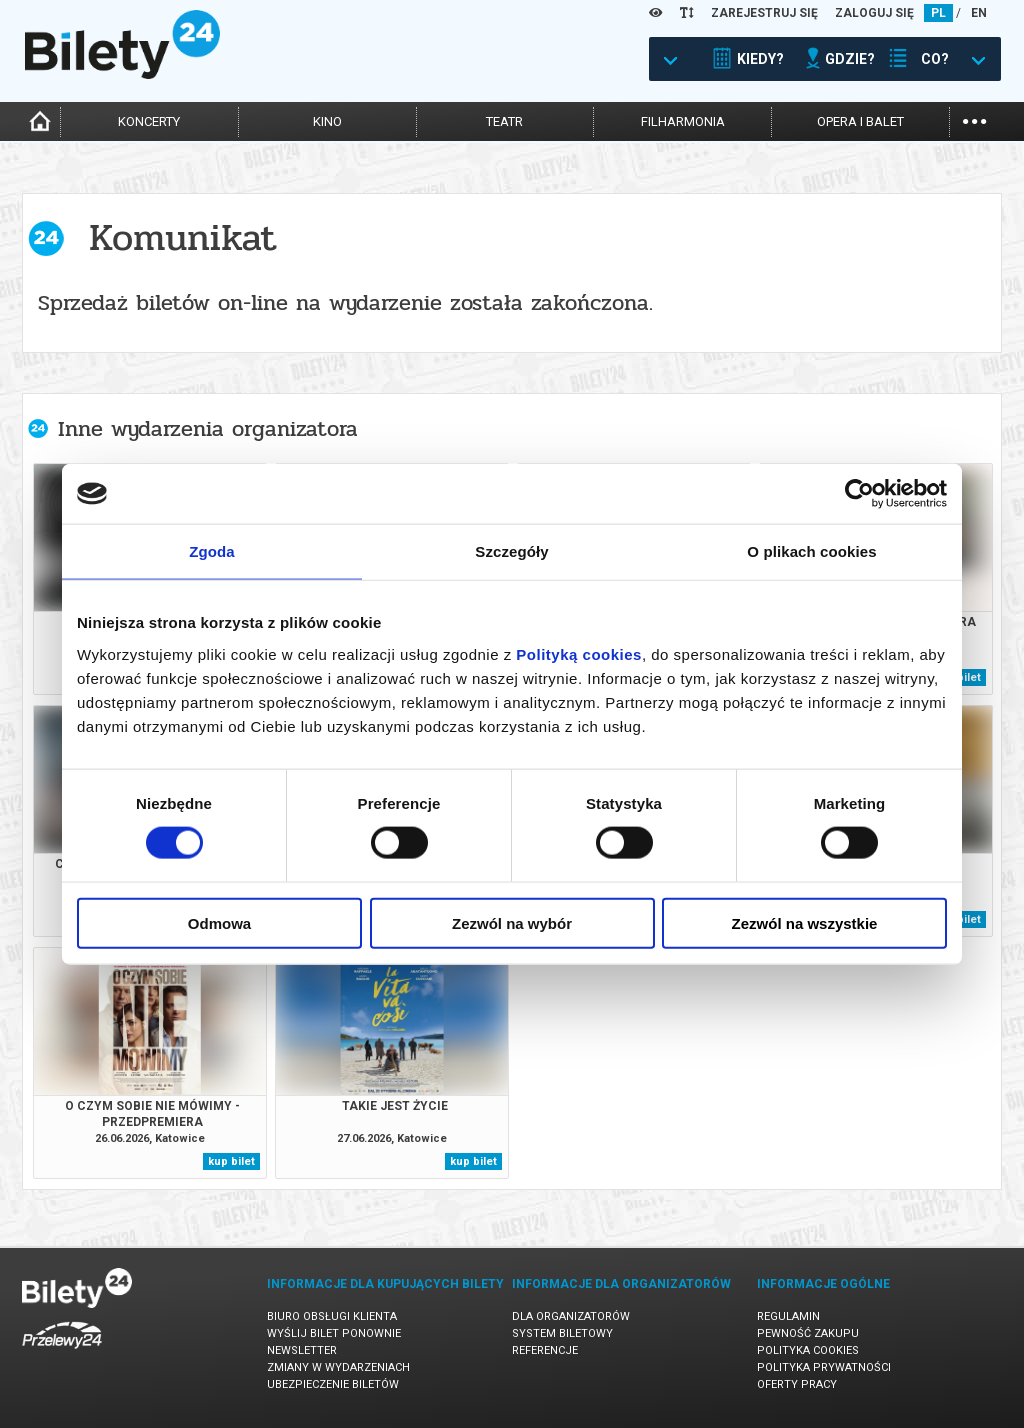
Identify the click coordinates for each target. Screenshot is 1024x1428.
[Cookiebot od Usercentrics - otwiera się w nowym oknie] (859, 494)
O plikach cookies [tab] (811, 551)
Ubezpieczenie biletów (333, 1384)
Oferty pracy (797, 1384)
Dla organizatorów (571, 1316)
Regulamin (788, 1316)
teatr (504, 121)
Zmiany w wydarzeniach (338, 1367)
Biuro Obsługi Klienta (332, 1316)
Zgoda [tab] (212, 551)
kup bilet (231, 1161)
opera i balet (860, 121)
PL (938, 13)
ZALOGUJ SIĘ (874, 13)
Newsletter (302, 1350)
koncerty (149, 121)
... (974, 119)
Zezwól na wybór (512, 922)
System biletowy (562, 1333)
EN (979, 13)
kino (327, 121)
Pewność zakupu (808, 1333)
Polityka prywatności (824, 1367)
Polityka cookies (808, 1350)
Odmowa (219, 922)
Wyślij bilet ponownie (334, 1333)
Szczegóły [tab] (511, 551)
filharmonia (683, 121)
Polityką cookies (579, 653)
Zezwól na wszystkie (805, 922)
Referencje (545, 1350)
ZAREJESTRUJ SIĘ (764, 13)
